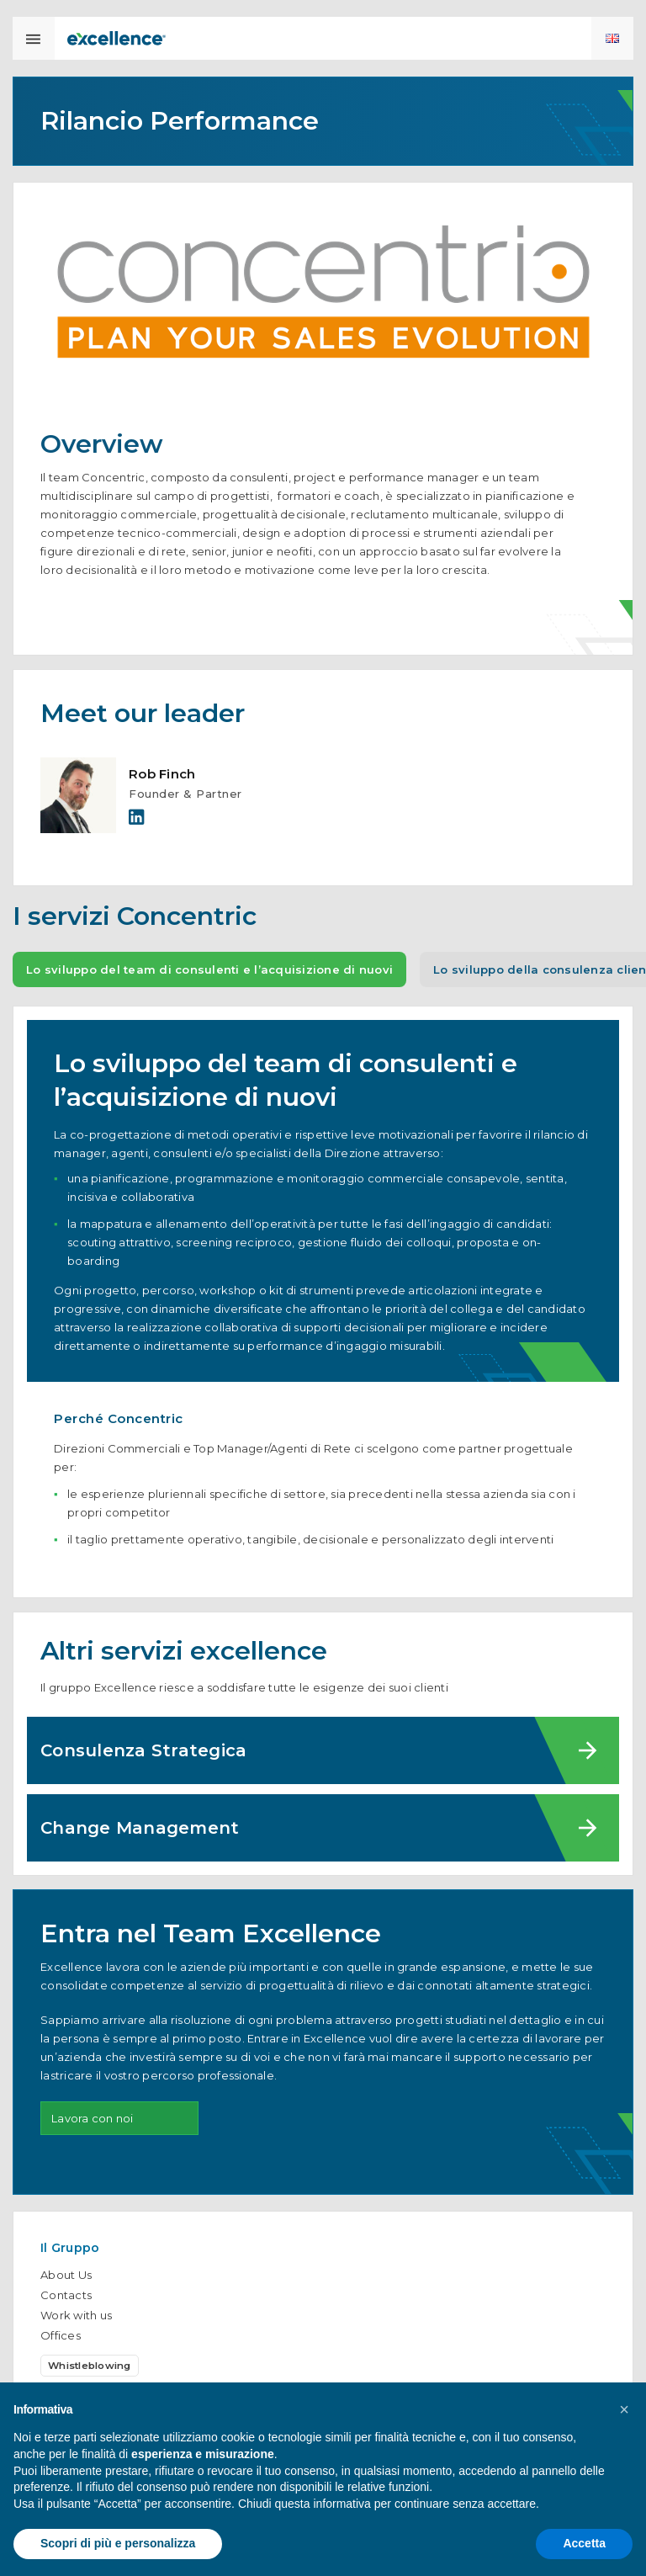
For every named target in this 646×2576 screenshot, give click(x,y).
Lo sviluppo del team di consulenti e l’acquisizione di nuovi (209, 979)
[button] (624, 2409)
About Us (66, 2274)
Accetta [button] (584, 2543)
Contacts (66, 2295)
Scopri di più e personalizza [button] (117, 2543)
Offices (60, 2335)
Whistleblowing (89, 2366)
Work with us (76, 2315)
